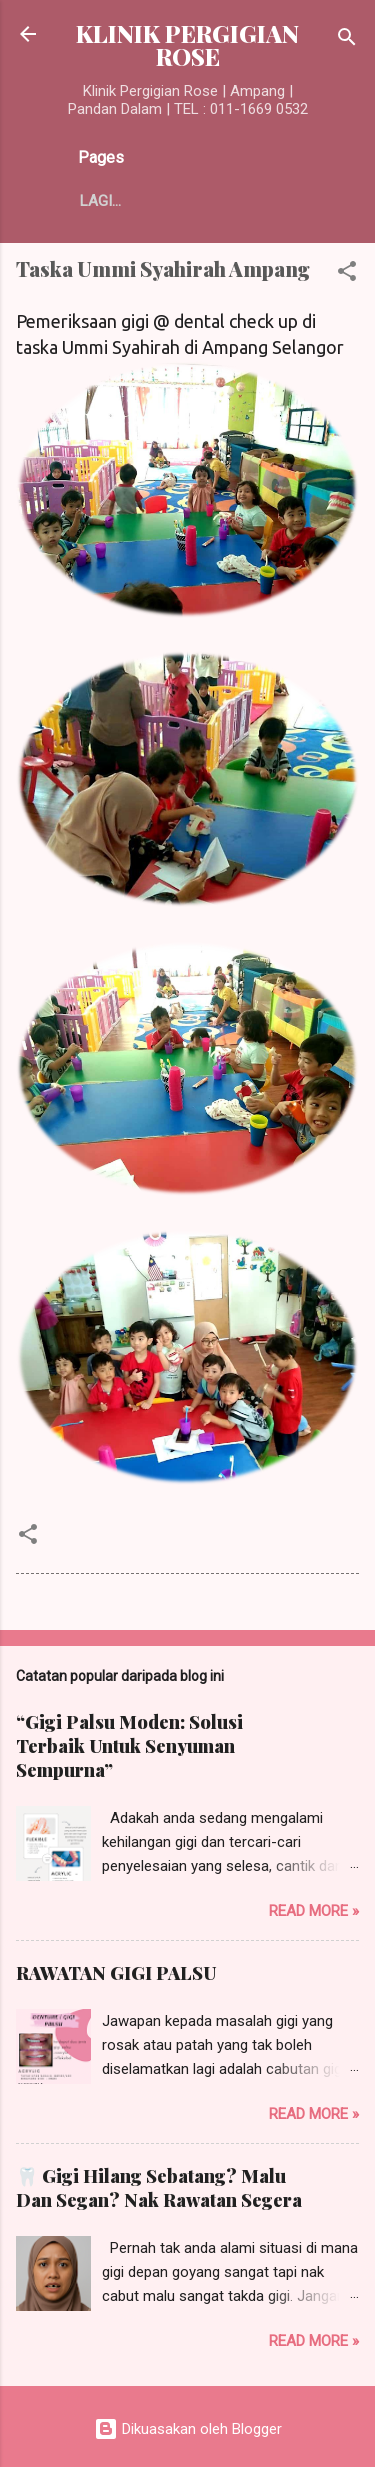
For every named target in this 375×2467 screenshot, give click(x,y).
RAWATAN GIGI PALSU (116, 1973)
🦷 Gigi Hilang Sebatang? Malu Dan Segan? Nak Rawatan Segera (159, 2188)
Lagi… (100, 201)
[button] (347, 274)
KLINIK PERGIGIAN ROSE (187, 45)
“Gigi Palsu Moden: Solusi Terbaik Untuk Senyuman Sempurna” (129, 1746)
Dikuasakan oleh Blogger (188, 2429)
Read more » (314, 1911)
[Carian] (347, 40)
